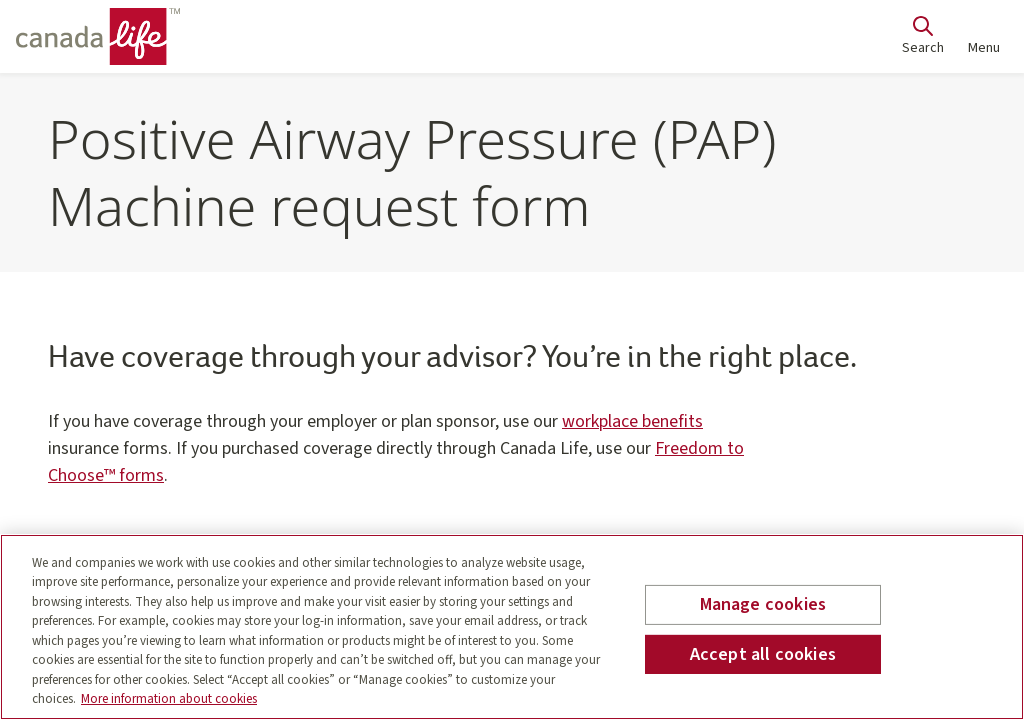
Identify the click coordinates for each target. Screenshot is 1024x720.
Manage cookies (763, 604)
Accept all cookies (763, 653)
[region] (512, 627)
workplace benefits (632, 421)
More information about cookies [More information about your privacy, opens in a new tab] (169, 699)
